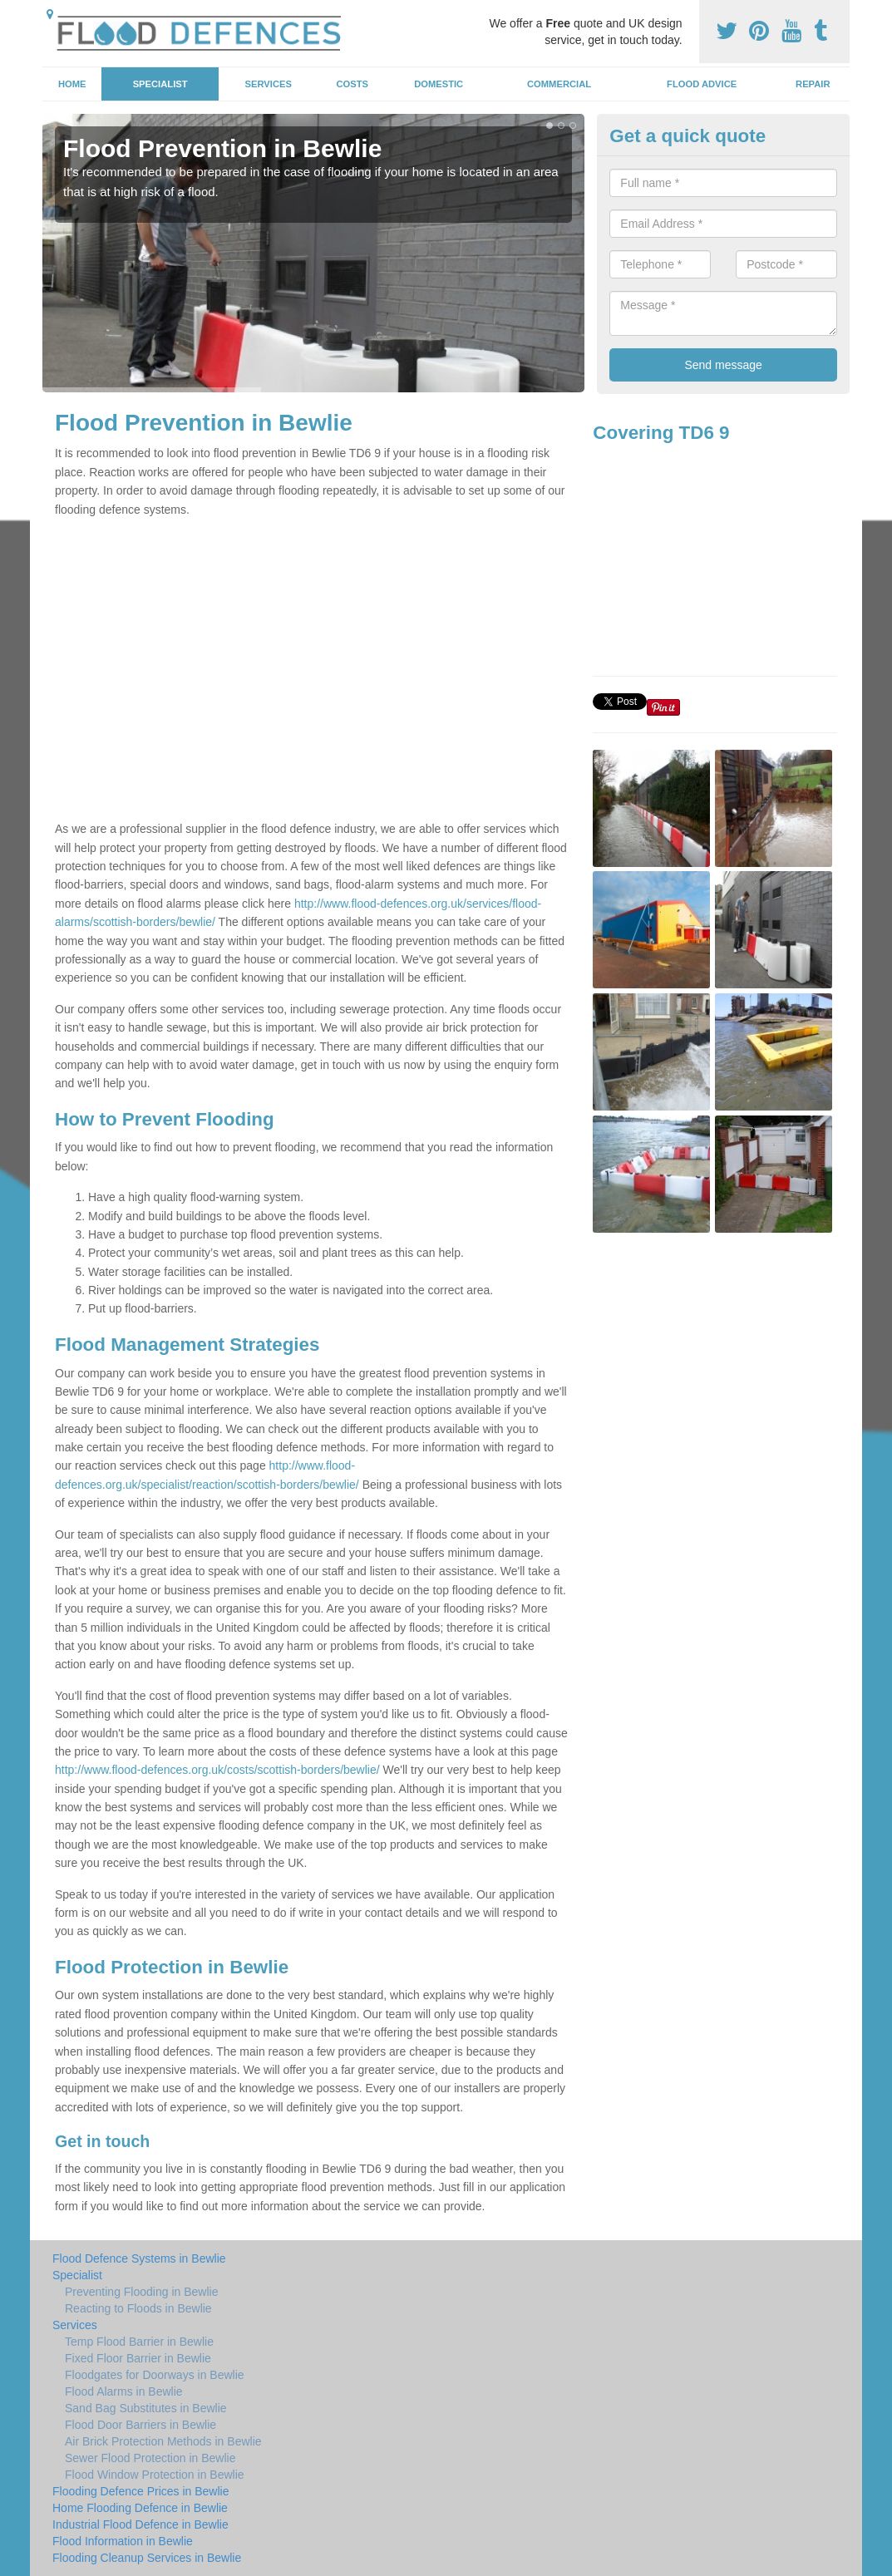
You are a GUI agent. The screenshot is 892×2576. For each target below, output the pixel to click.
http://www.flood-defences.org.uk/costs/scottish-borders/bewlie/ (217, 1769)
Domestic (438, 84)
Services (268, 84)
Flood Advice (702, 84)
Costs (353, 84)
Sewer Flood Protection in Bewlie (150, 2458)
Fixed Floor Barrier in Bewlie (138, 2358)
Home (72, 84)
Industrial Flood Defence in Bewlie (140, 2524)
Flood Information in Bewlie (122, 2541)
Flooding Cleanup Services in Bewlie (146, 2557)
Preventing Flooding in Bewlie (141, 2291)
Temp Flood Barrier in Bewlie (139, 2341)
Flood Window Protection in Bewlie (154, 2474)
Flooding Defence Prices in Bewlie (140, 2491)
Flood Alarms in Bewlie (124, 2391)
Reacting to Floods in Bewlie (138, 2308)
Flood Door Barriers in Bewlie (140, 2424)
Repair (813, 84)
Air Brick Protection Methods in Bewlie (163, 2441)
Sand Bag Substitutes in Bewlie (146, 2408)
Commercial (559, 84)
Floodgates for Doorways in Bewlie (154, 2374)
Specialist (160, 84)
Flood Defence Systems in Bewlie (139, 2258)
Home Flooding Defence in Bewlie (140, 2507)
